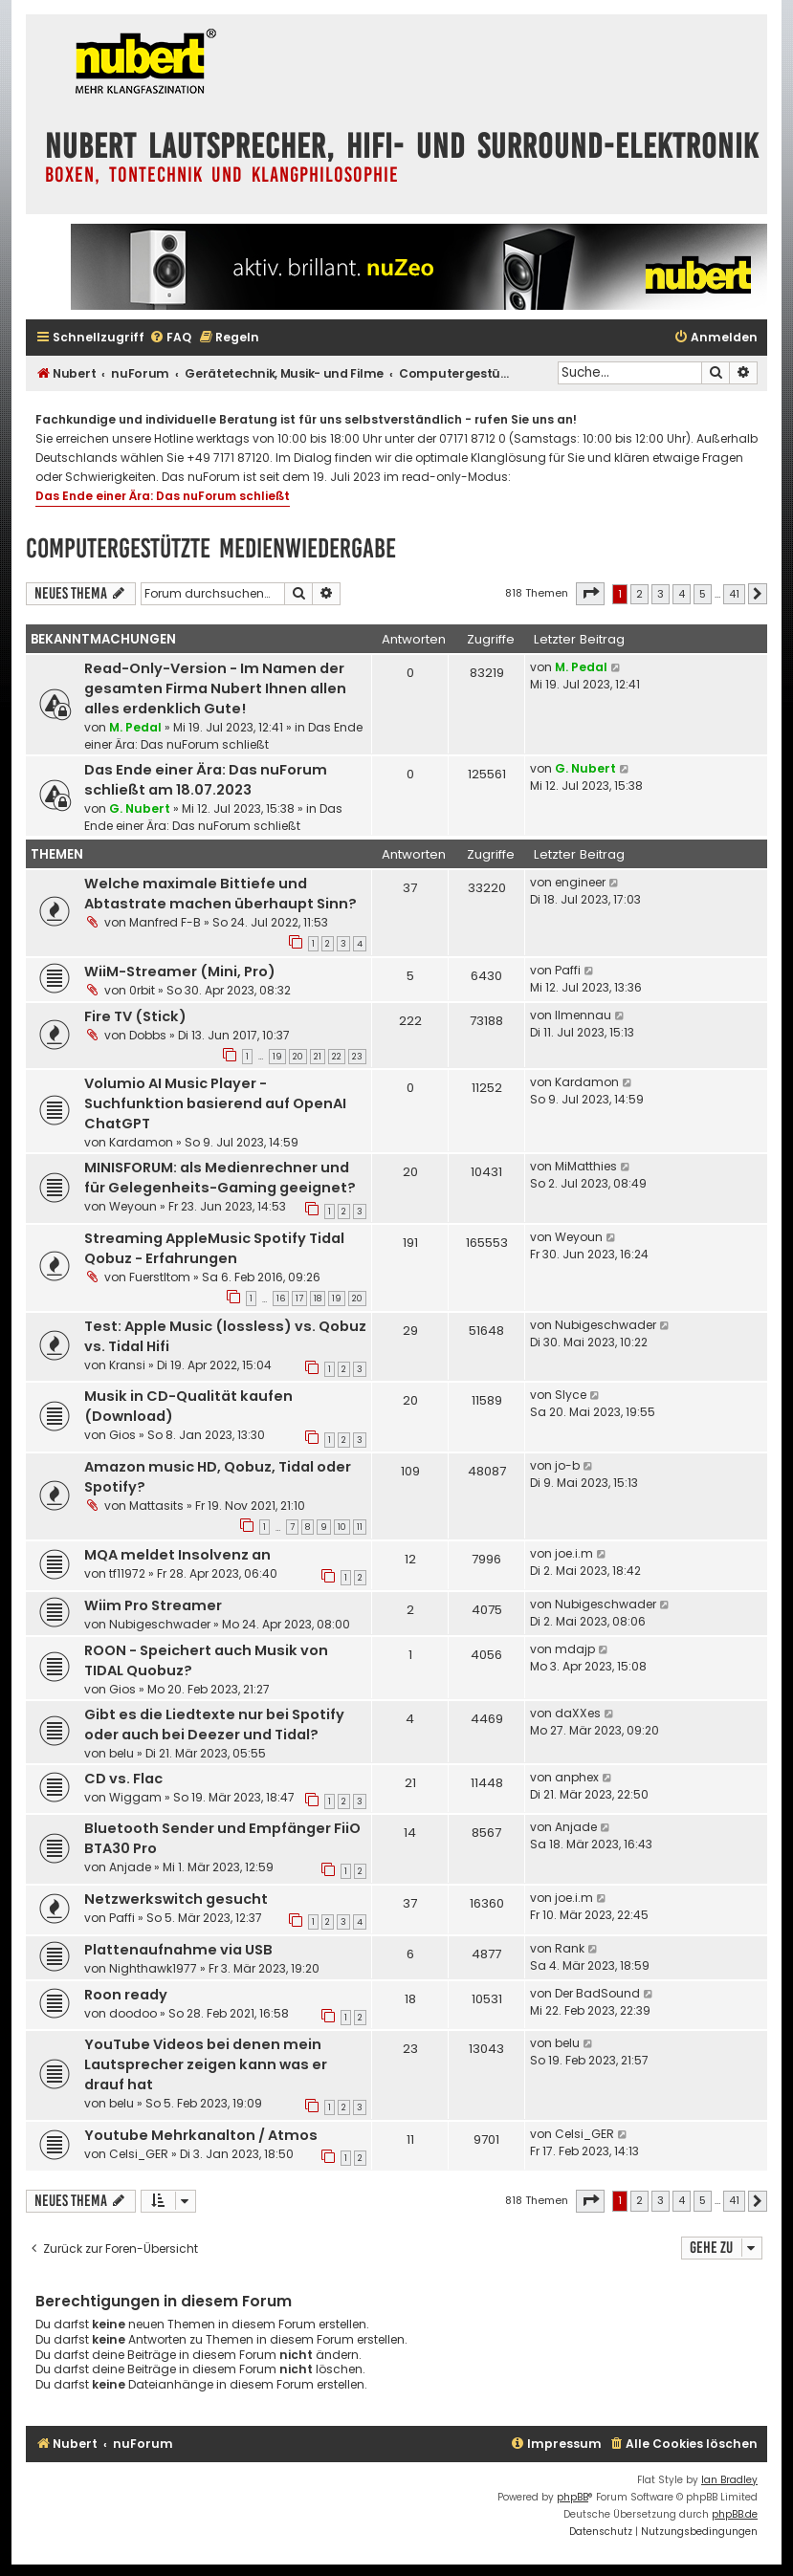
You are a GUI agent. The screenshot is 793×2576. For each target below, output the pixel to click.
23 (357, 1056)
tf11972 (127, 1573)
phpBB (572, 2497)
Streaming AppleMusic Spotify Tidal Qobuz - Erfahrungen (214, 1248)
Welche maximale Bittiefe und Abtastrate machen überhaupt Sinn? (220, 893)
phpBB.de (735, 2514)
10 (342, 1527)
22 (336, 1056)
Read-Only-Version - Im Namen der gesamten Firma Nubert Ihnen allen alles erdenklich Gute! (215, 688)
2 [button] (639, 593)
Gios (122, 1435)
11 (360, 1527)
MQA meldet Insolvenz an (177, 1554)
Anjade (130, 1867)
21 (317, 1056)
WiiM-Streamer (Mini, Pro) (179, 971)
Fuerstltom (159, 1277)
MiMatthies (586, 1166)
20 (298, 1056)
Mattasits (156, 1505)
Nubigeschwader (605, 1325)
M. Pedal (135, 727)
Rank (569, 1948)
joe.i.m (574, 1553)
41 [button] (734, 593)
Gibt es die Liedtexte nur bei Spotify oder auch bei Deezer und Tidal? (214, 1724)
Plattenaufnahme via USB (178, 1949)
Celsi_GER (138, 2154)
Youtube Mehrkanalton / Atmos (201, 2135)
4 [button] (681, 593)
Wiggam (135, 1797)
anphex (577, 1777)
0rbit (142, 990)
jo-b (567, 1465)
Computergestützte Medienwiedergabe (211, 548)
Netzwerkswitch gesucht (176, 1899)
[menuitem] (170, 338)
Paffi (568, 970)
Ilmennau (583, 1015)
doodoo (133, 2013)
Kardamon (141, 1142)
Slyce (570, 1394)
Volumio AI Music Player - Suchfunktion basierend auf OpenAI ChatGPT (215, 1103)
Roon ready (125, 1994)
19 (277, 1056)
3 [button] (660, 593)
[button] (590, 593)
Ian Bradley (729, 2480)
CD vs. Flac (123, 1778)
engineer (580, 882)
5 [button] (702, 593)
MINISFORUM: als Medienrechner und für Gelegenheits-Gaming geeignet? (220, 1177)
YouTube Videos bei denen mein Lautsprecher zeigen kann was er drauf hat (205, 2064)
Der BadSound (597, 1993)
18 (317, 1298)
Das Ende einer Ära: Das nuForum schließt (162, 496)
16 (280, 1298)
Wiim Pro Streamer (153, 1605)
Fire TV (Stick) (135, 1016)
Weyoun (133, 1206)
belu (121, 1753)
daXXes (578, 1713)
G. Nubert (139, 808)
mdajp (575, 1649)
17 (299, 1298)
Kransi (127, 1365)
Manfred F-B (165, 922)
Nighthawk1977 (153, 1968)
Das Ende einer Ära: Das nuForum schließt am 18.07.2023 (205, 779)
